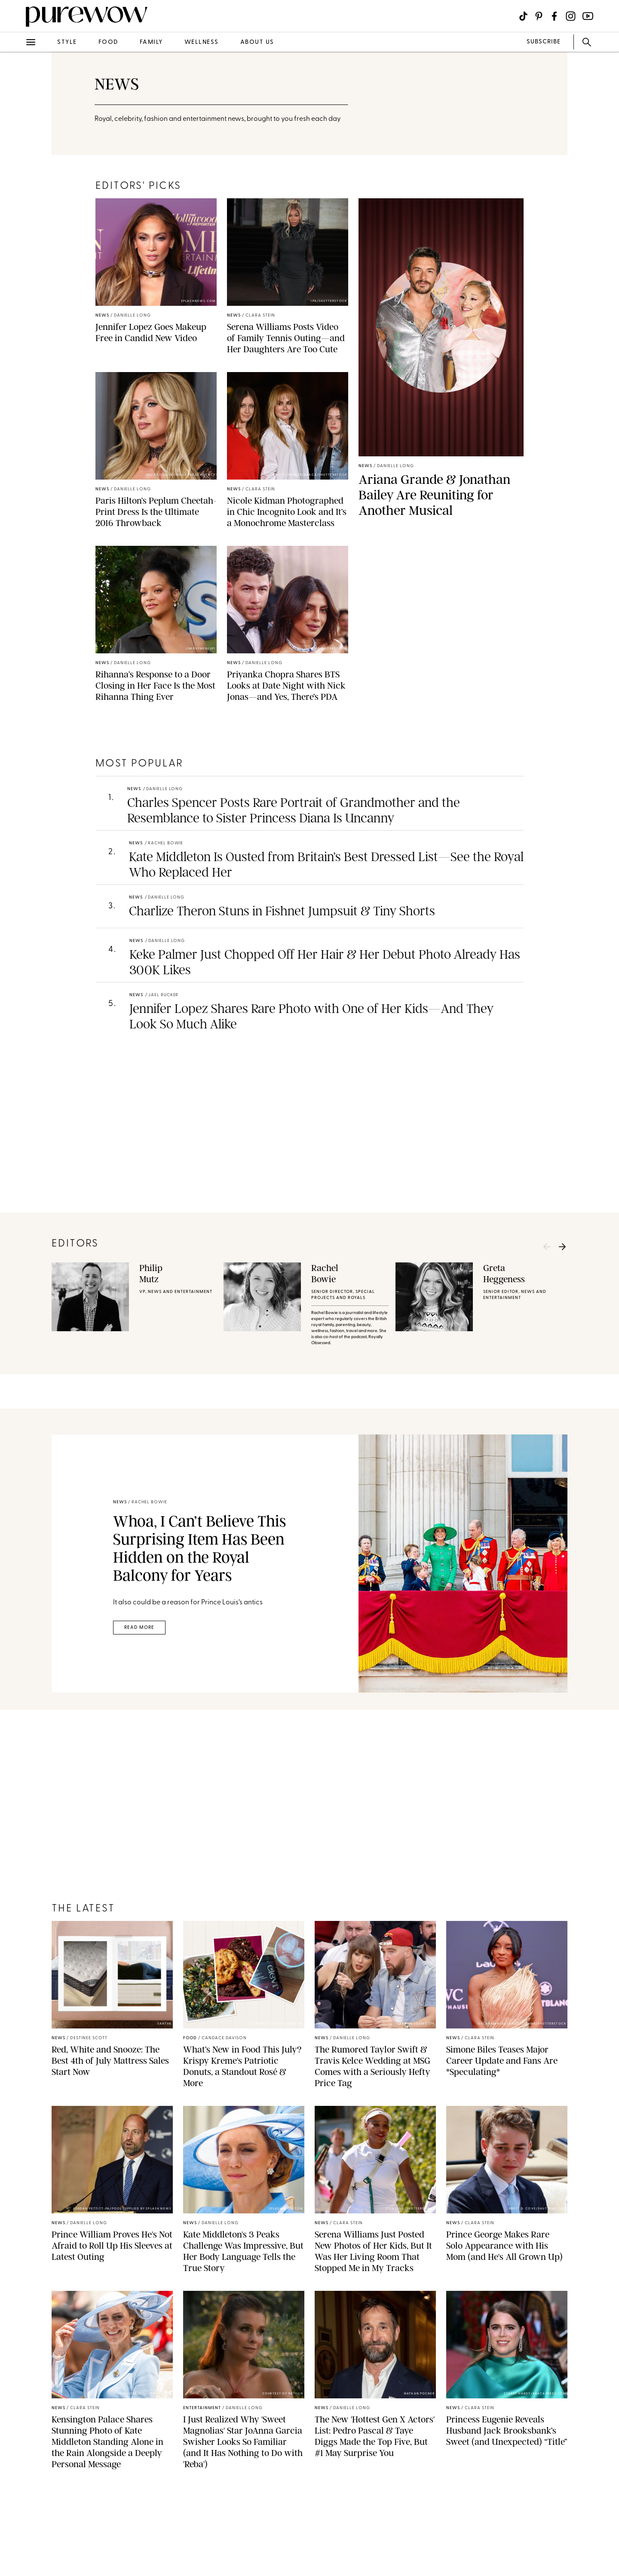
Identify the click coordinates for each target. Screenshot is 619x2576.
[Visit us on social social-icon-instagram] (570, 16)
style (67, 42)
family (151, 42)
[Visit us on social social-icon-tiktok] (523, 16)
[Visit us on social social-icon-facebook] (554, 16)
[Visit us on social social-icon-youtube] (587, 16)
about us (257, 42)
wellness (201, 42)
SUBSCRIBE (544, 42)
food (108, 42)
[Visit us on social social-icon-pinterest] (538, 16)
